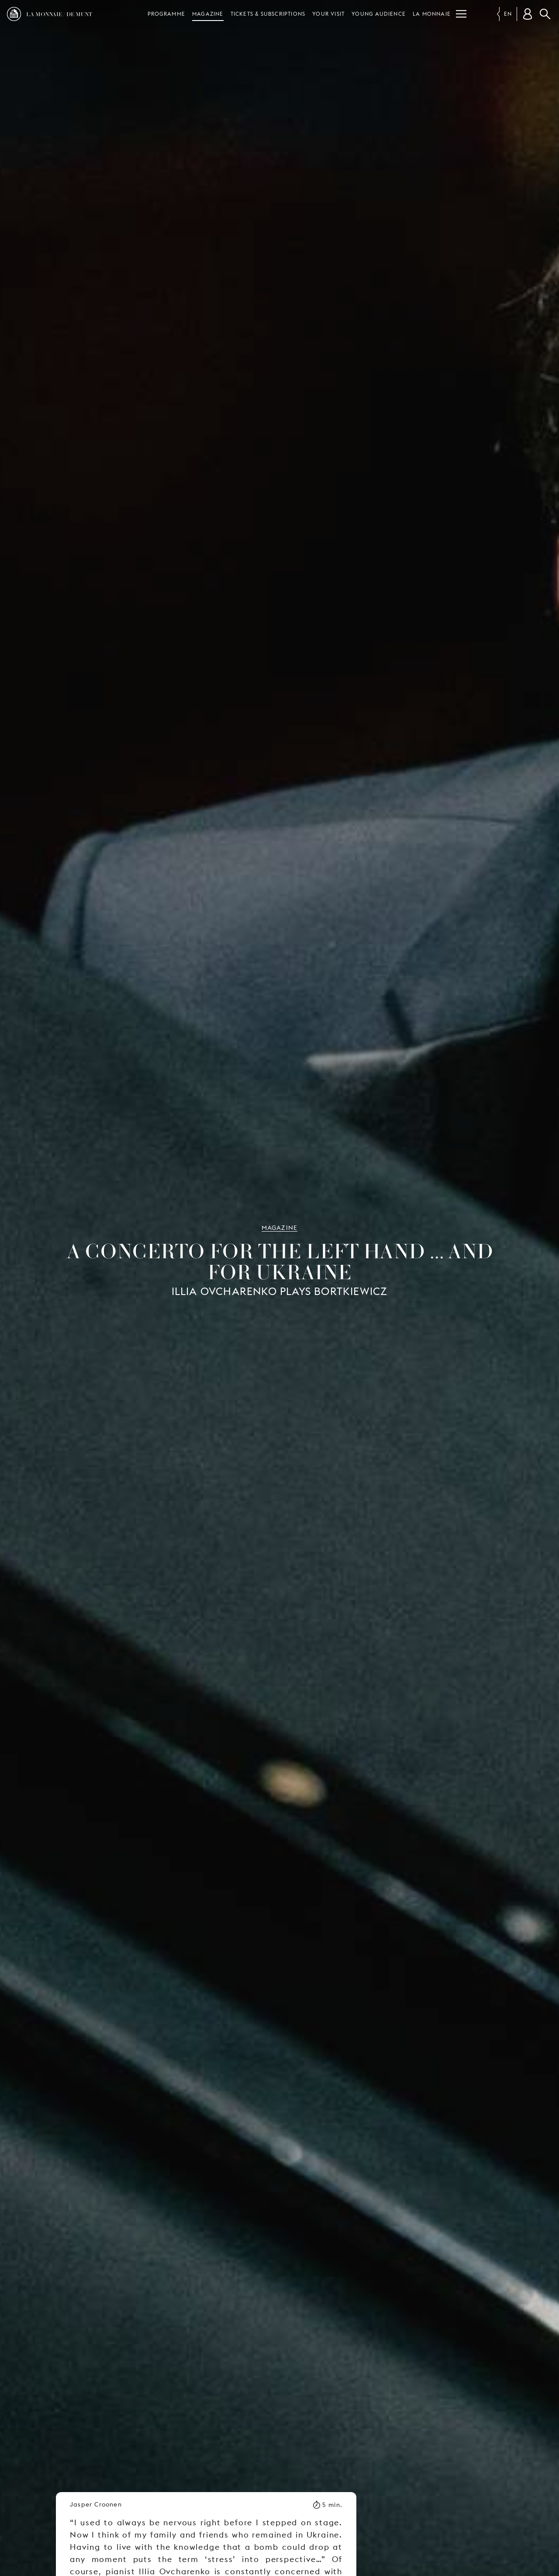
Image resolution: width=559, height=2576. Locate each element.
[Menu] (461, 14)
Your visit (328, 13)
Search (545, 14)
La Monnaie (432, 13)
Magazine (208, 13)
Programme (166, 13)
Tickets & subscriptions (268, 13)
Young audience (379, 13)
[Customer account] (528, 14)
